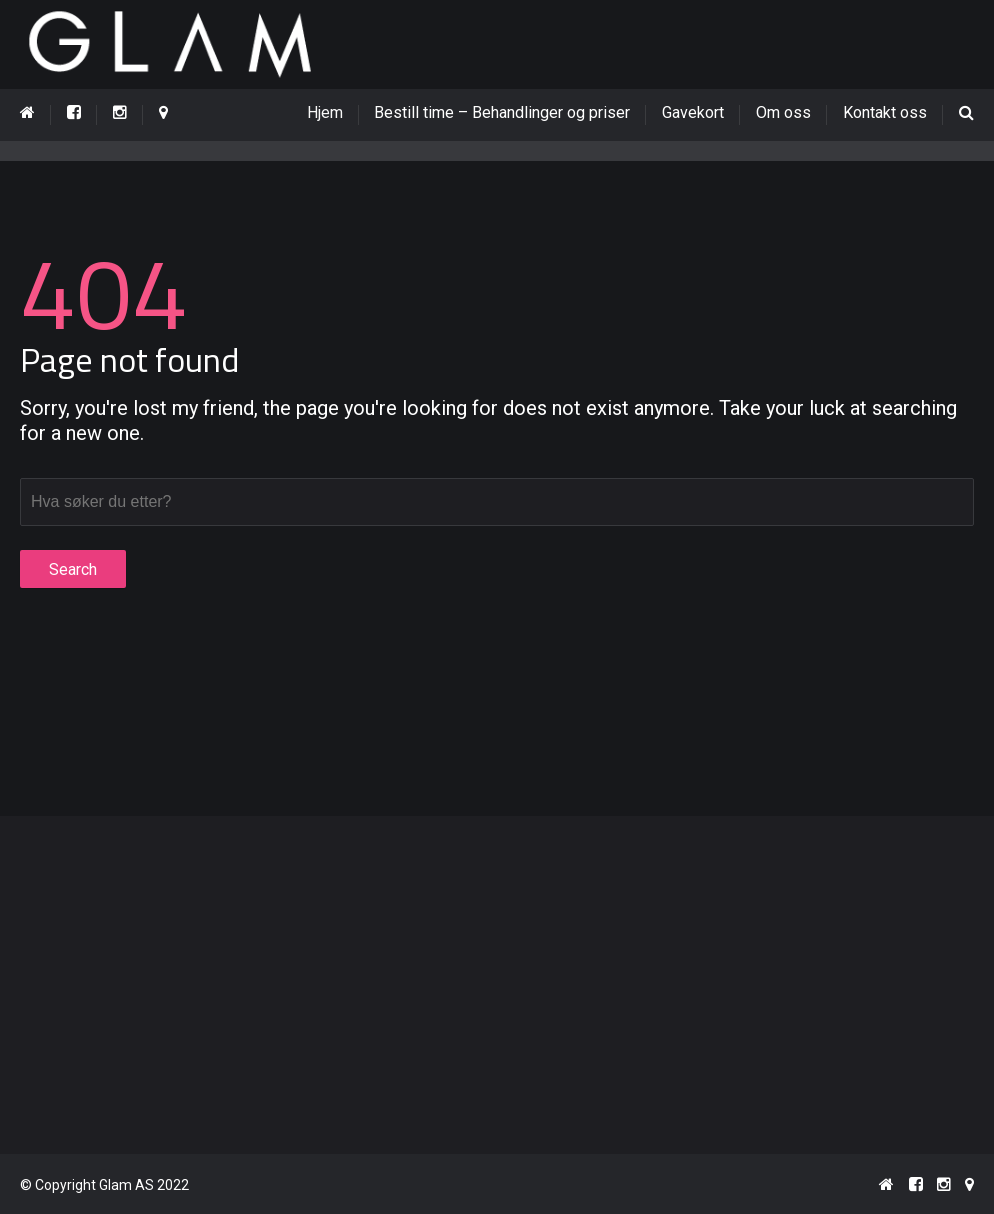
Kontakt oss (885, 112)
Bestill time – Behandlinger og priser (502, 112)
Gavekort (693, 112)
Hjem (333, 112)
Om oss (783, 112)
